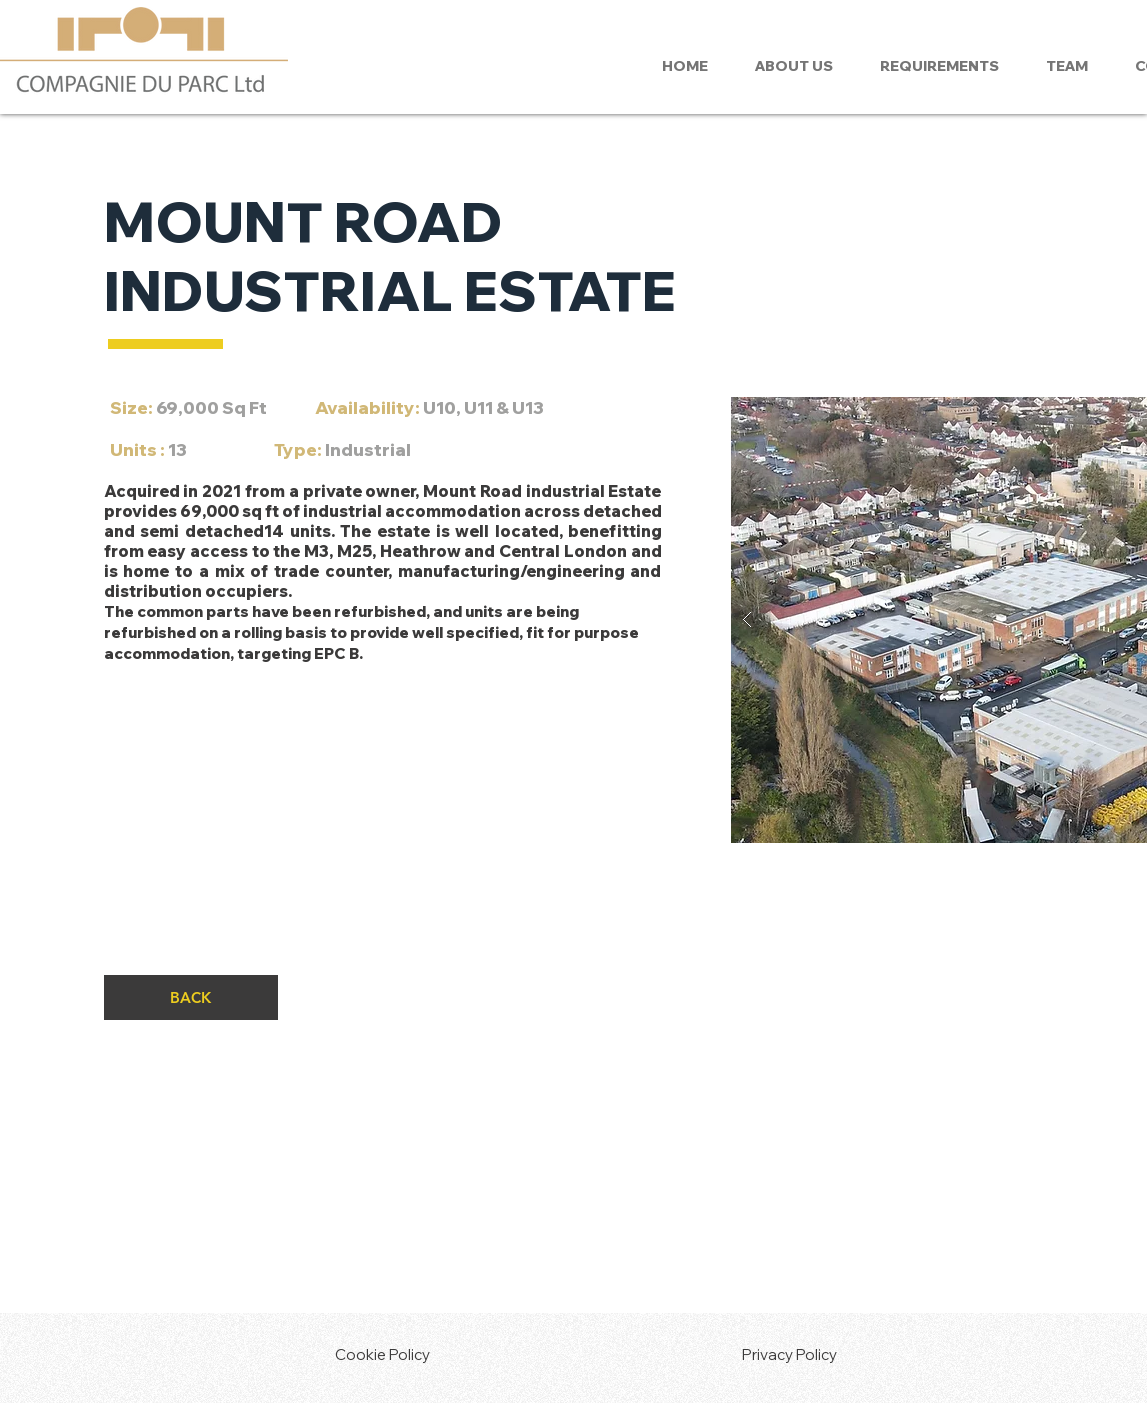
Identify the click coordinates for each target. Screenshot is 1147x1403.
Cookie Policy (382, 1354)
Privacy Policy (789, 1354)
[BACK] (191, 997)
